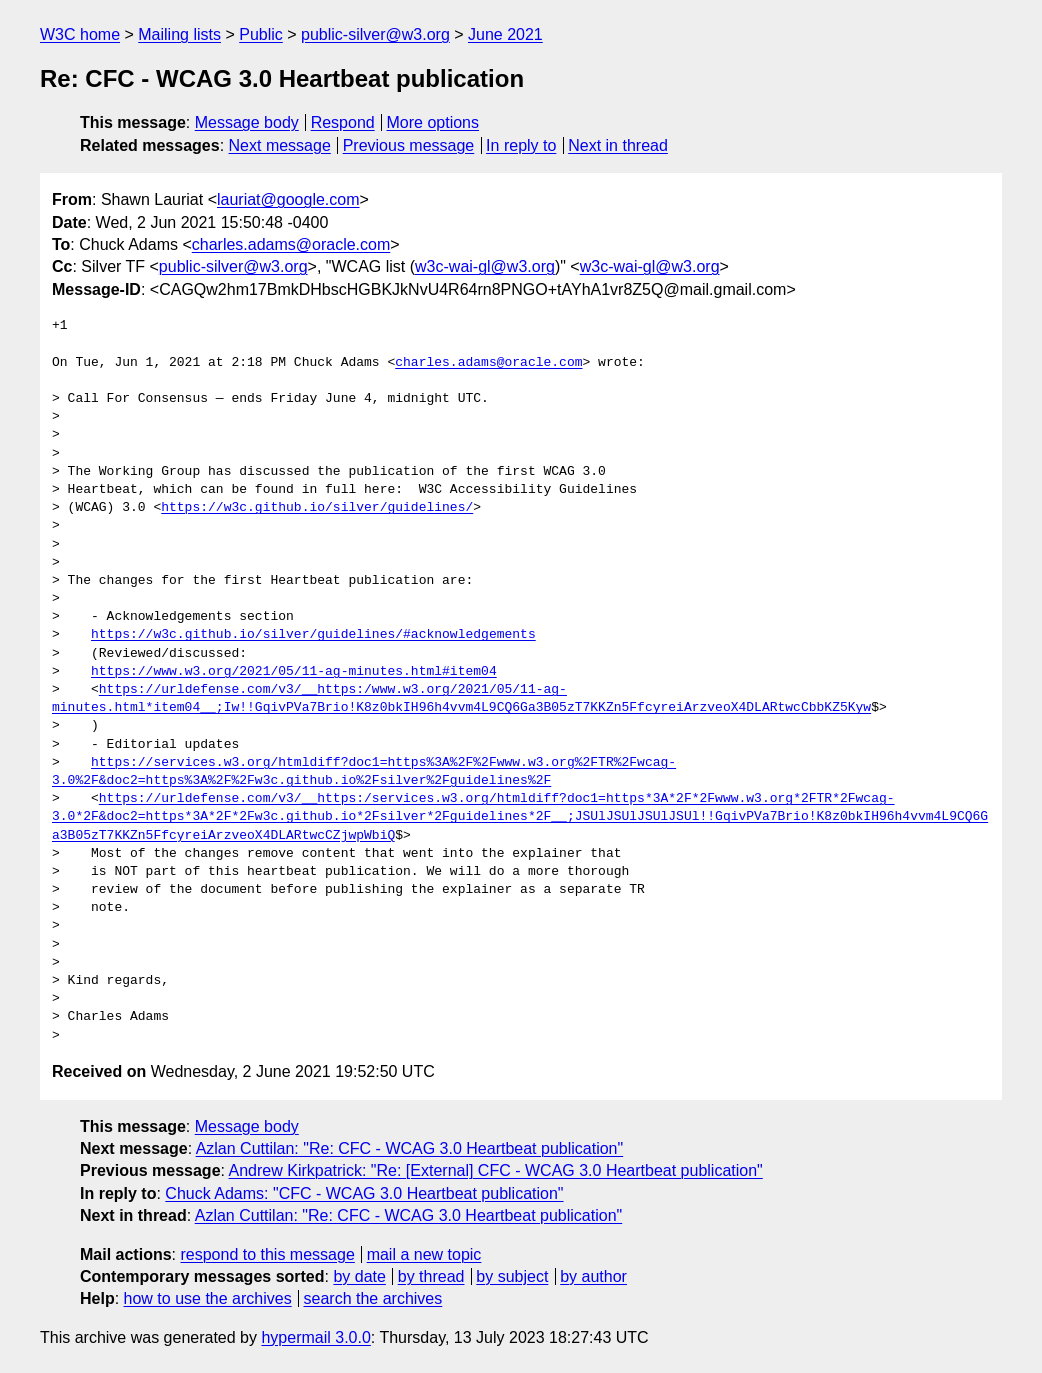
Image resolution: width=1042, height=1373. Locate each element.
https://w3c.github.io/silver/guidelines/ (317, 508)
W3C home (80, 34)
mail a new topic (424, 1254)
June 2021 (505, 34)
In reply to (521, 145)
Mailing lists (179, 34)
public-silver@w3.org (375, 34)
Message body (247, 122)
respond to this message (267, 1254)
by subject (512, 1276)
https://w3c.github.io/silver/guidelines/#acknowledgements (313, 635)
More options (433, 122)
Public (261, 34)
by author (593, 1276)
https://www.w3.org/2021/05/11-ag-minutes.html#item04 (294, 672)
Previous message (409, 145)
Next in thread (618, 145)
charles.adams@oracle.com (291, 244)
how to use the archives (208, 1298)
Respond (343, 122)
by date (359, 1276)
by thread (431, 1276)
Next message (280, 145)
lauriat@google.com (288, 199)
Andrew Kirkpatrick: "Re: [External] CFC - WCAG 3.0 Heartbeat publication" (496, 1170)
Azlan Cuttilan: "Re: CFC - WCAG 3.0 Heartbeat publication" (410, 1148)
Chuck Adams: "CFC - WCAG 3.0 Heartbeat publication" (364, 1193)
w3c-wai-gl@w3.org (485, 266)
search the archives (373, 1298)
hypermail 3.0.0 (315, 1337)
